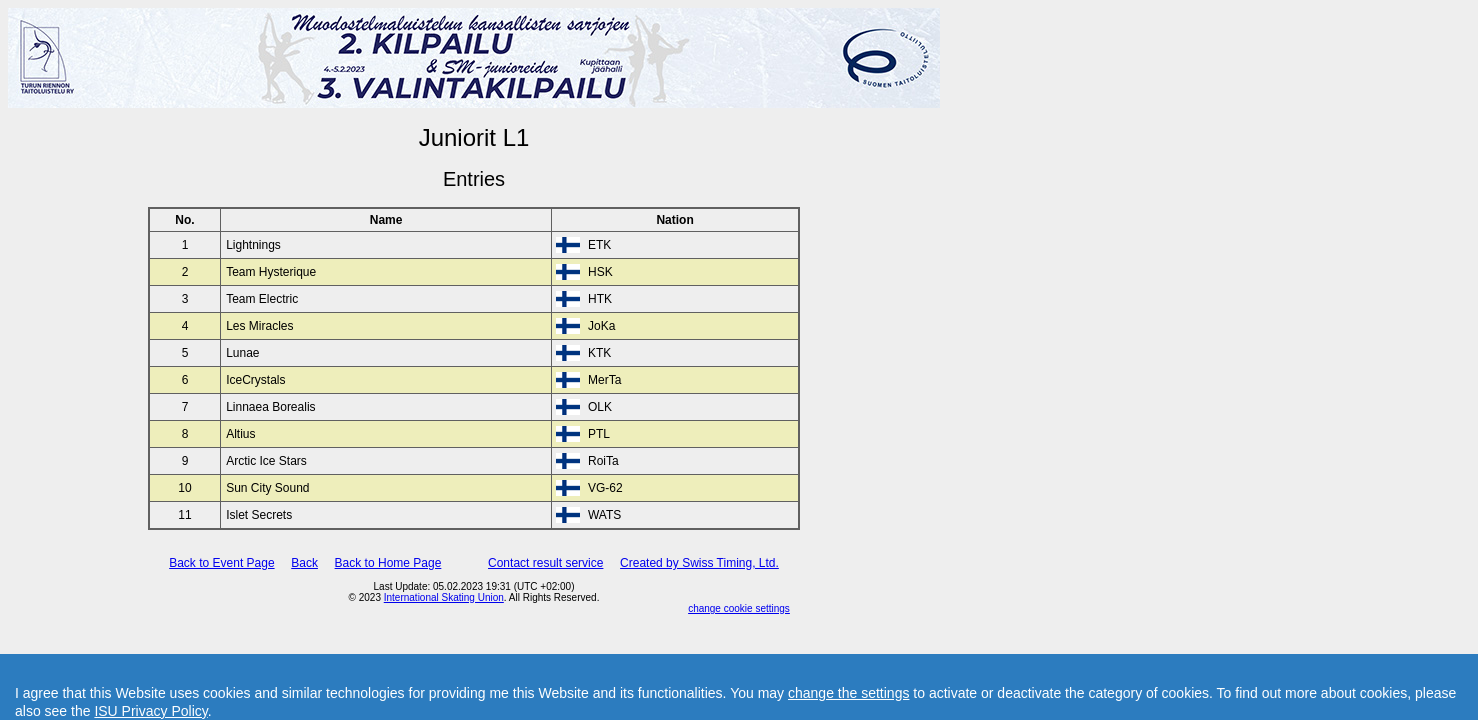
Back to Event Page (221, 563)
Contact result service (545, 563)
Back (304, 563)
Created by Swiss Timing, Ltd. (699, 563)
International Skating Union (444, 597)
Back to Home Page (388, 563)
